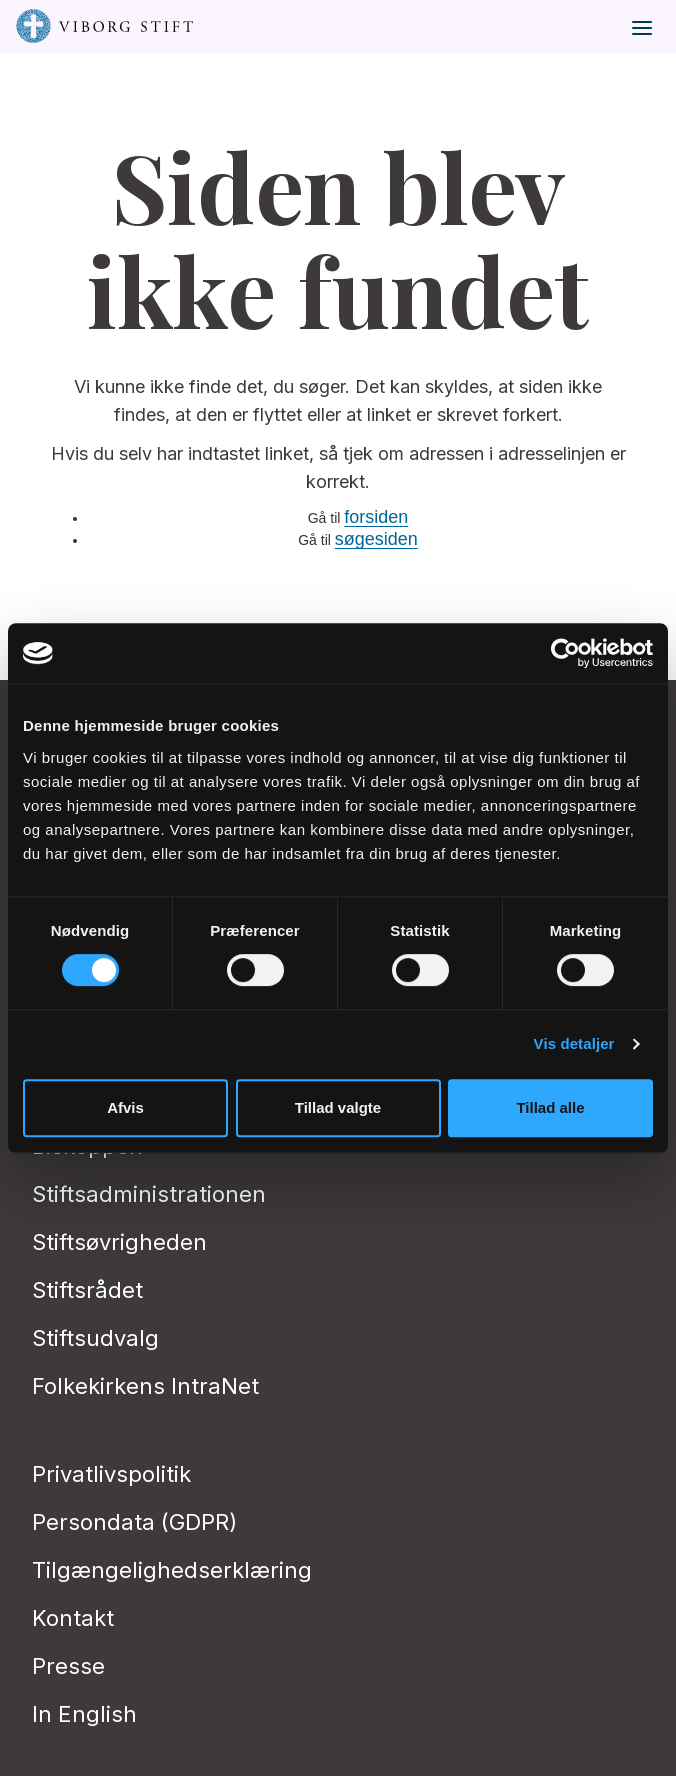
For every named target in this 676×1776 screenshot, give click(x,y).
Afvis (125, 1107)
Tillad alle (550, 1107)
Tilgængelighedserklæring (172, 1570)
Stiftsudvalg (95, 1338)
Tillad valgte (338, 1107)
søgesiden (376, 539)
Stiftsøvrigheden (119, 1242)
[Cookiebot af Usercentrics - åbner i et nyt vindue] (565, 653)
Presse (68, 1666)
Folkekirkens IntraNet (145, 1386)
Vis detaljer (574, 1043)
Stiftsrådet (87, 1290)
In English (84, 1714)
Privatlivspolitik (111, 1474)
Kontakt (73, 1618)
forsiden (376, 517)
